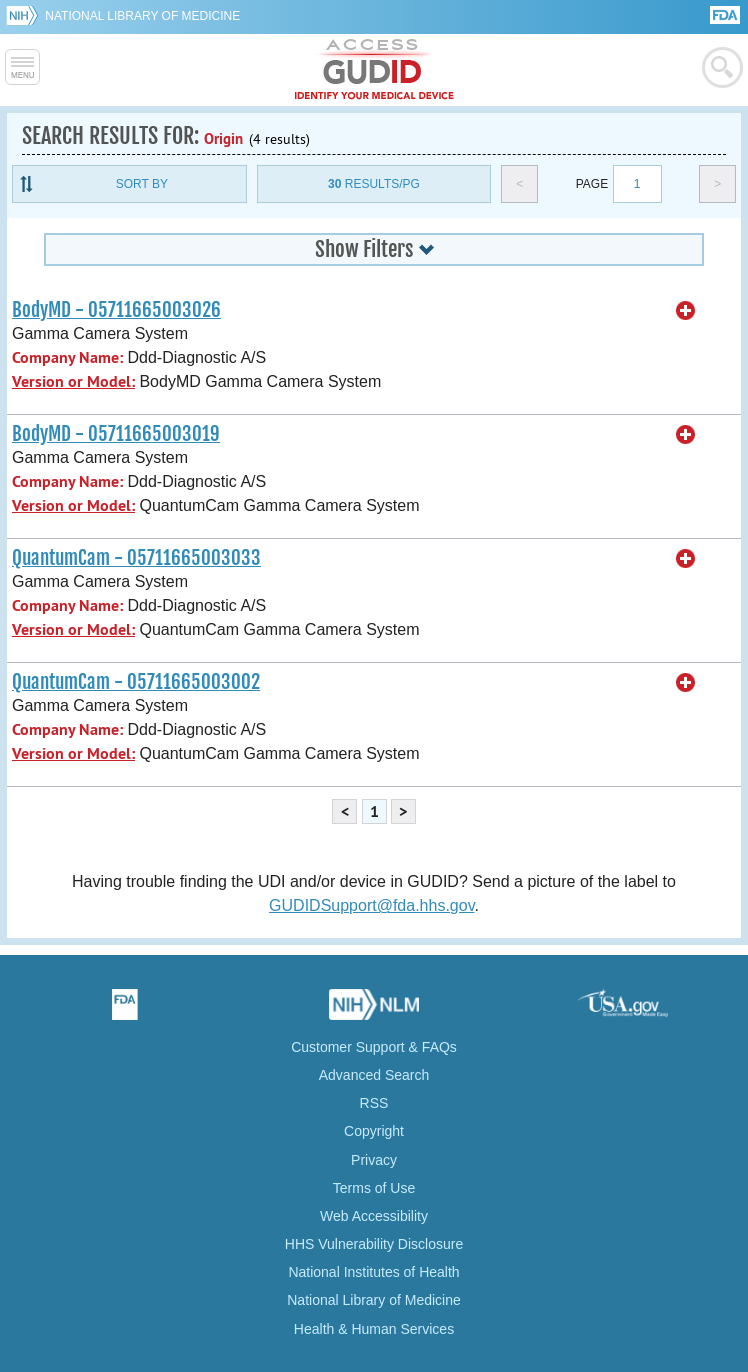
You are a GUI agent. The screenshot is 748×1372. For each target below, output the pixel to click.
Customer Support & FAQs (374, 1047)
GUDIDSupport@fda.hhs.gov (371, 905)
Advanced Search (374, 1075)
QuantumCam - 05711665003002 (136, 682)
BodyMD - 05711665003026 (116, 310)
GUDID (374, 70)
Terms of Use (374, 1188)
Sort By (142, 184)
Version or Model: (73, 381)
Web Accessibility (374, 1216)
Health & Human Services (374, 1329)
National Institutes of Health (373, 1272)
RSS (374, 1103)
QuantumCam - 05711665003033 (136, 558)
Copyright (374, 1131)
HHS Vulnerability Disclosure (374, 1244)
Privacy (374, 1160)
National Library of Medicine (142, 16)
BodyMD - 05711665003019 (116, 434)
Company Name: (67, 357)
